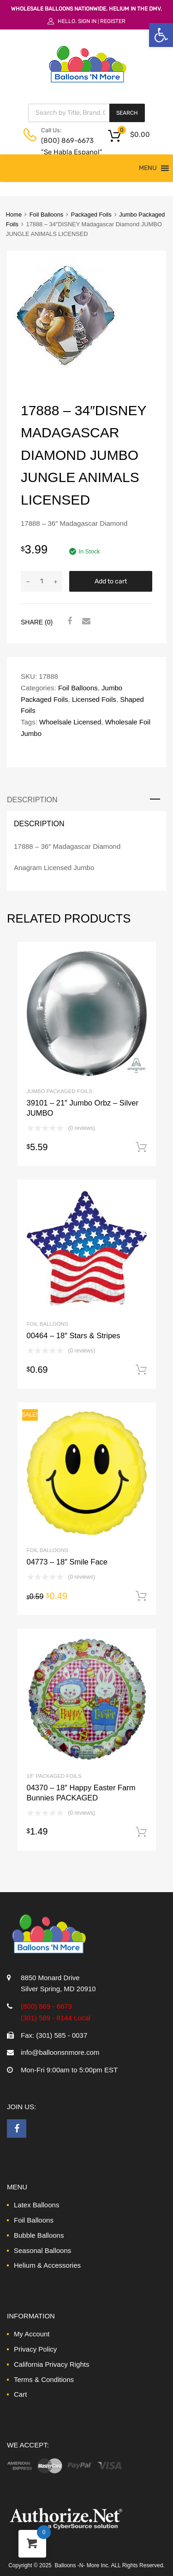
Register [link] (112, 21)
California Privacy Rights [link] (51, 2364)
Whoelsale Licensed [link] (70, 722)
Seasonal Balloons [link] (42, 2250)
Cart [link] (20, 2394)
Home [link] (14, 214)
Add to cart (111, 581)
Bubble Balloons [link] (39, 2235)
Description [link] (32, 799)
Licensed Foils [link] (94, 699)
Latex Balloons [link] (36, 2205)
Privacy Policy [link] (35, 2349)
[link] (161, 35)
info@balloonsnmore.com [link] (60, 2052)
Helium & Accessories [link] (47, 2265)
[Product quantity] (41, 581)
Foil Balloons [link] (47, 214)
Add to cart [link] (141, 1147)
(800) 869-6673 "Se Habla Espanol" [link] (63, 146)
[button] (148, 168)
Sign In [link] (87, 21)
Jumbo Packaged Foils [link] (60, 1091)
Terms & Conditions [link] (44, 2379)
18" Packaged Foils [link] (54, 1776)
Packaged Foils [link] (91, 214)
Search (127, 113)
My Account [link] (32, 2334)
